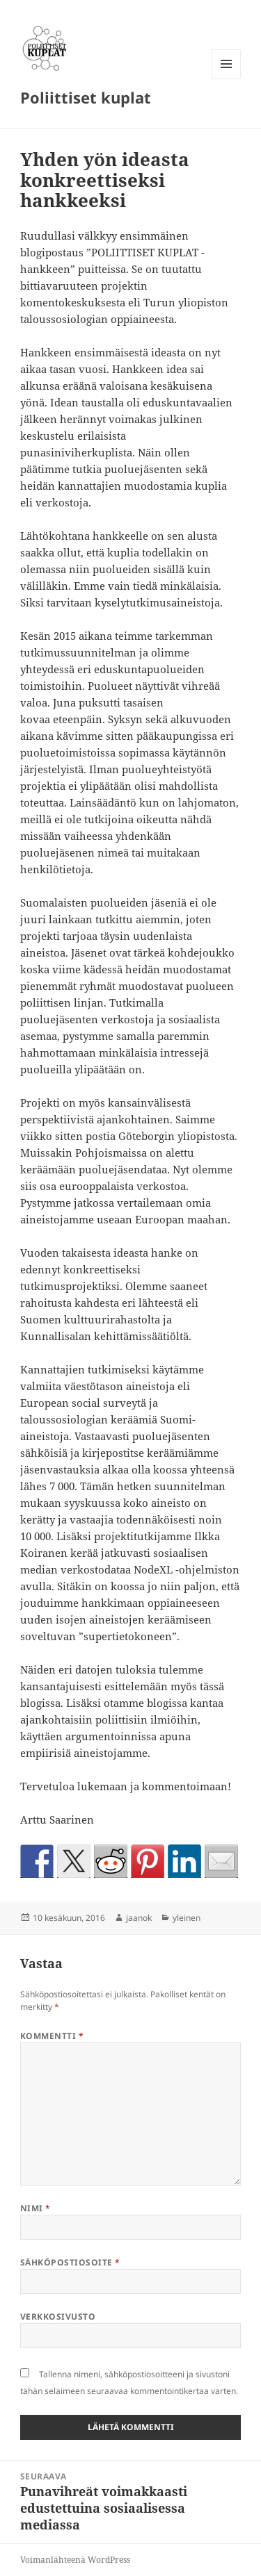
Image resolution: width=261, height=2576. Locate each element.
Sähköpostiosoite (70, 2262)
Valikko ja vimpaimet (226, 78)
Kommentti (52, 2036)
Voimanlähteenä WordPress (75, 2560)
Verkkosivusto (57, 2316)
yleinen (186, 1918)
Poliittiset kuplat (85, 97)
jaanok (139, 1918)
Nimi (35, 2208)
